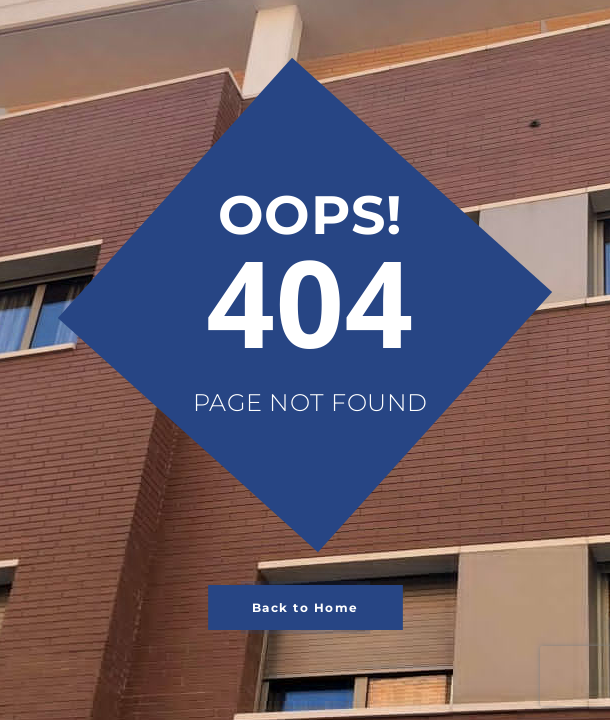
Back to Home (305, 607)
